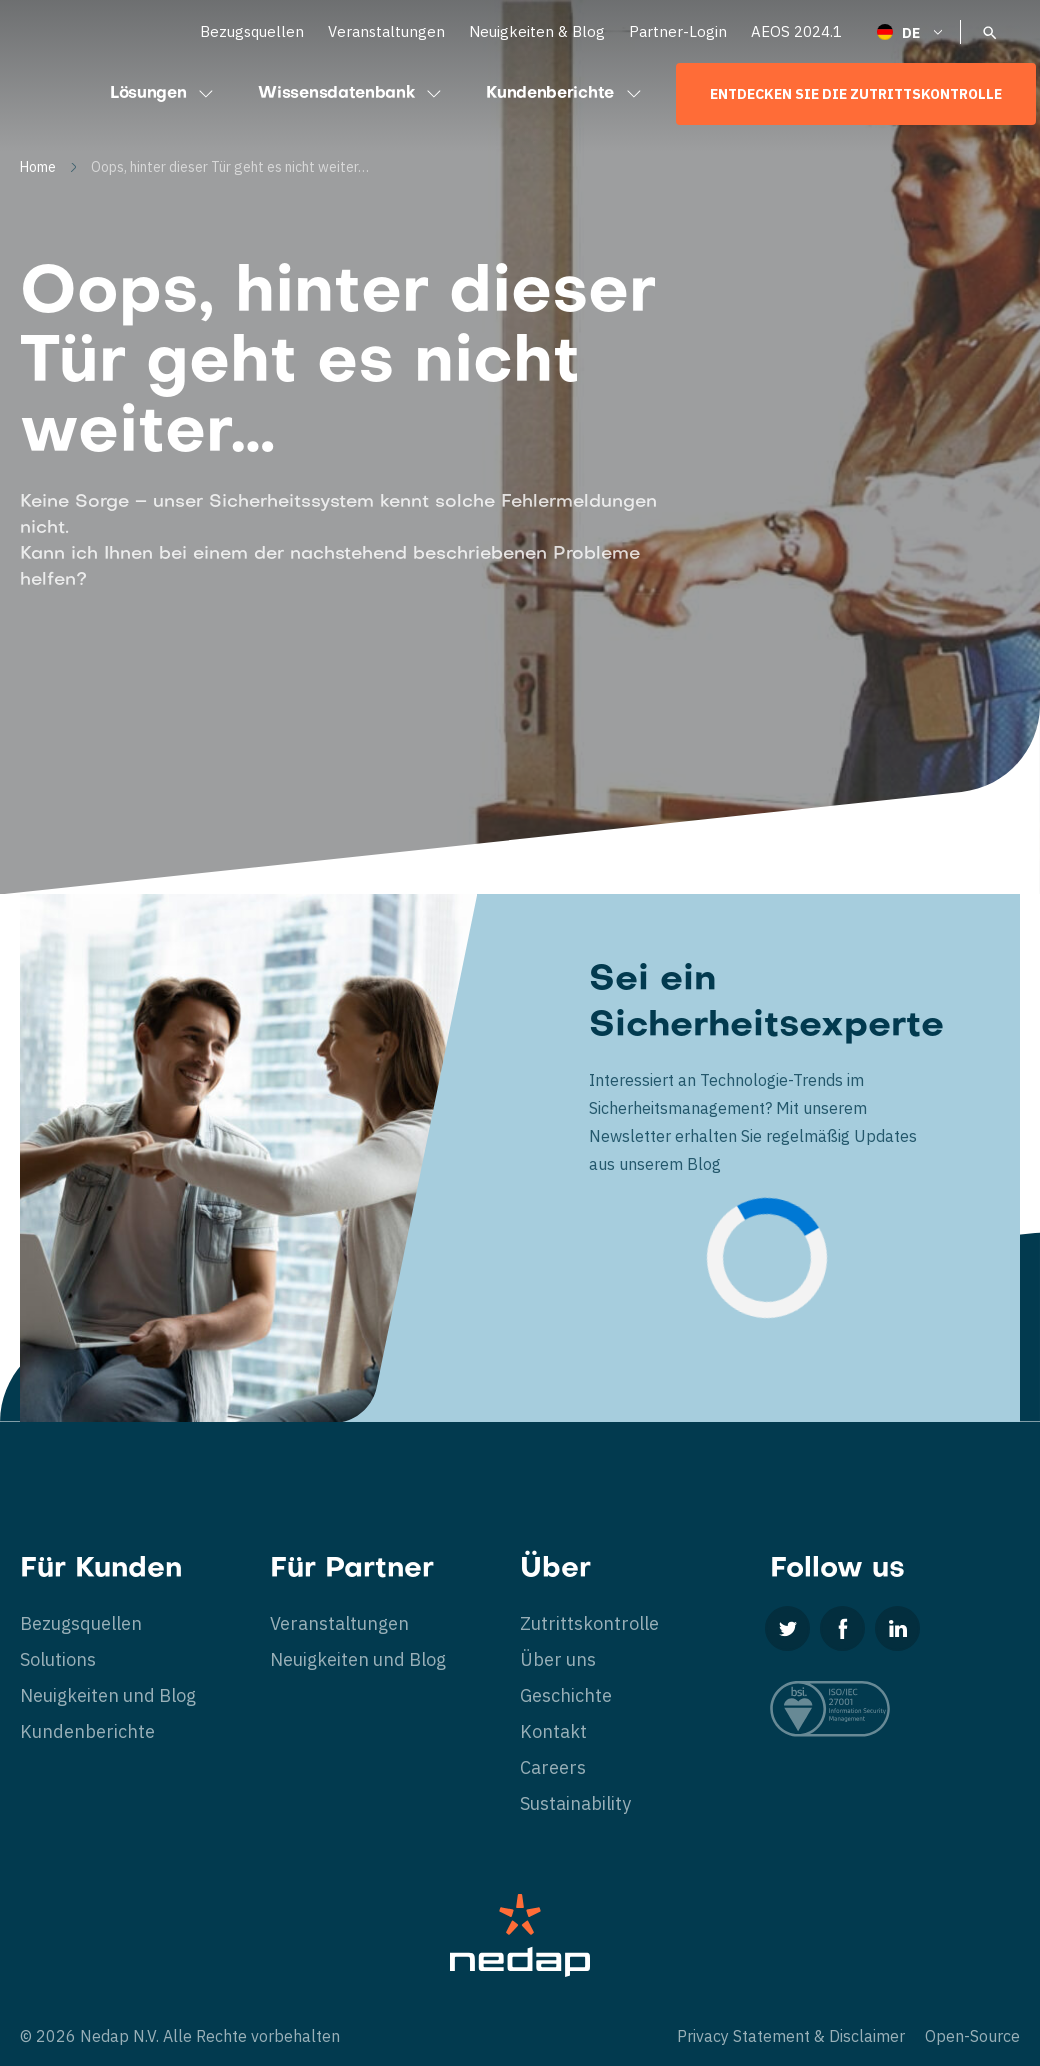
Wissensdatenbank (352, 94)
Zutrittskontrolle (589, 1623)
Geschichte (566, 1695)
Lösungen (164, 94)
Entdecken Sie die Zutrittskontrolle (856, 94)
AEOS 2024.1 (796, 31)
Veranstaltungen (386, 31)
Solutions (58, 1659)
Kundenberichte (566, 94)
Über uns (558, 1659)
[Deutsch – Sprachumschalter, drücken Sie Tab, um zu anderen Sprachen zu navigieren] (911, 31)
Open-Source (972, 2036)
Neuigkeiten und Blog (108, 1695)
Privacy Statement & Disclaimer (791, 2036)
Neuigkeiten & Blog (537, 31)
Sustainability (575, 1803)
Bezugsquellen (252, 31)
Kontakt (553, 1731)
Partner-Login (678, 31)
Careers (553, 1767)
